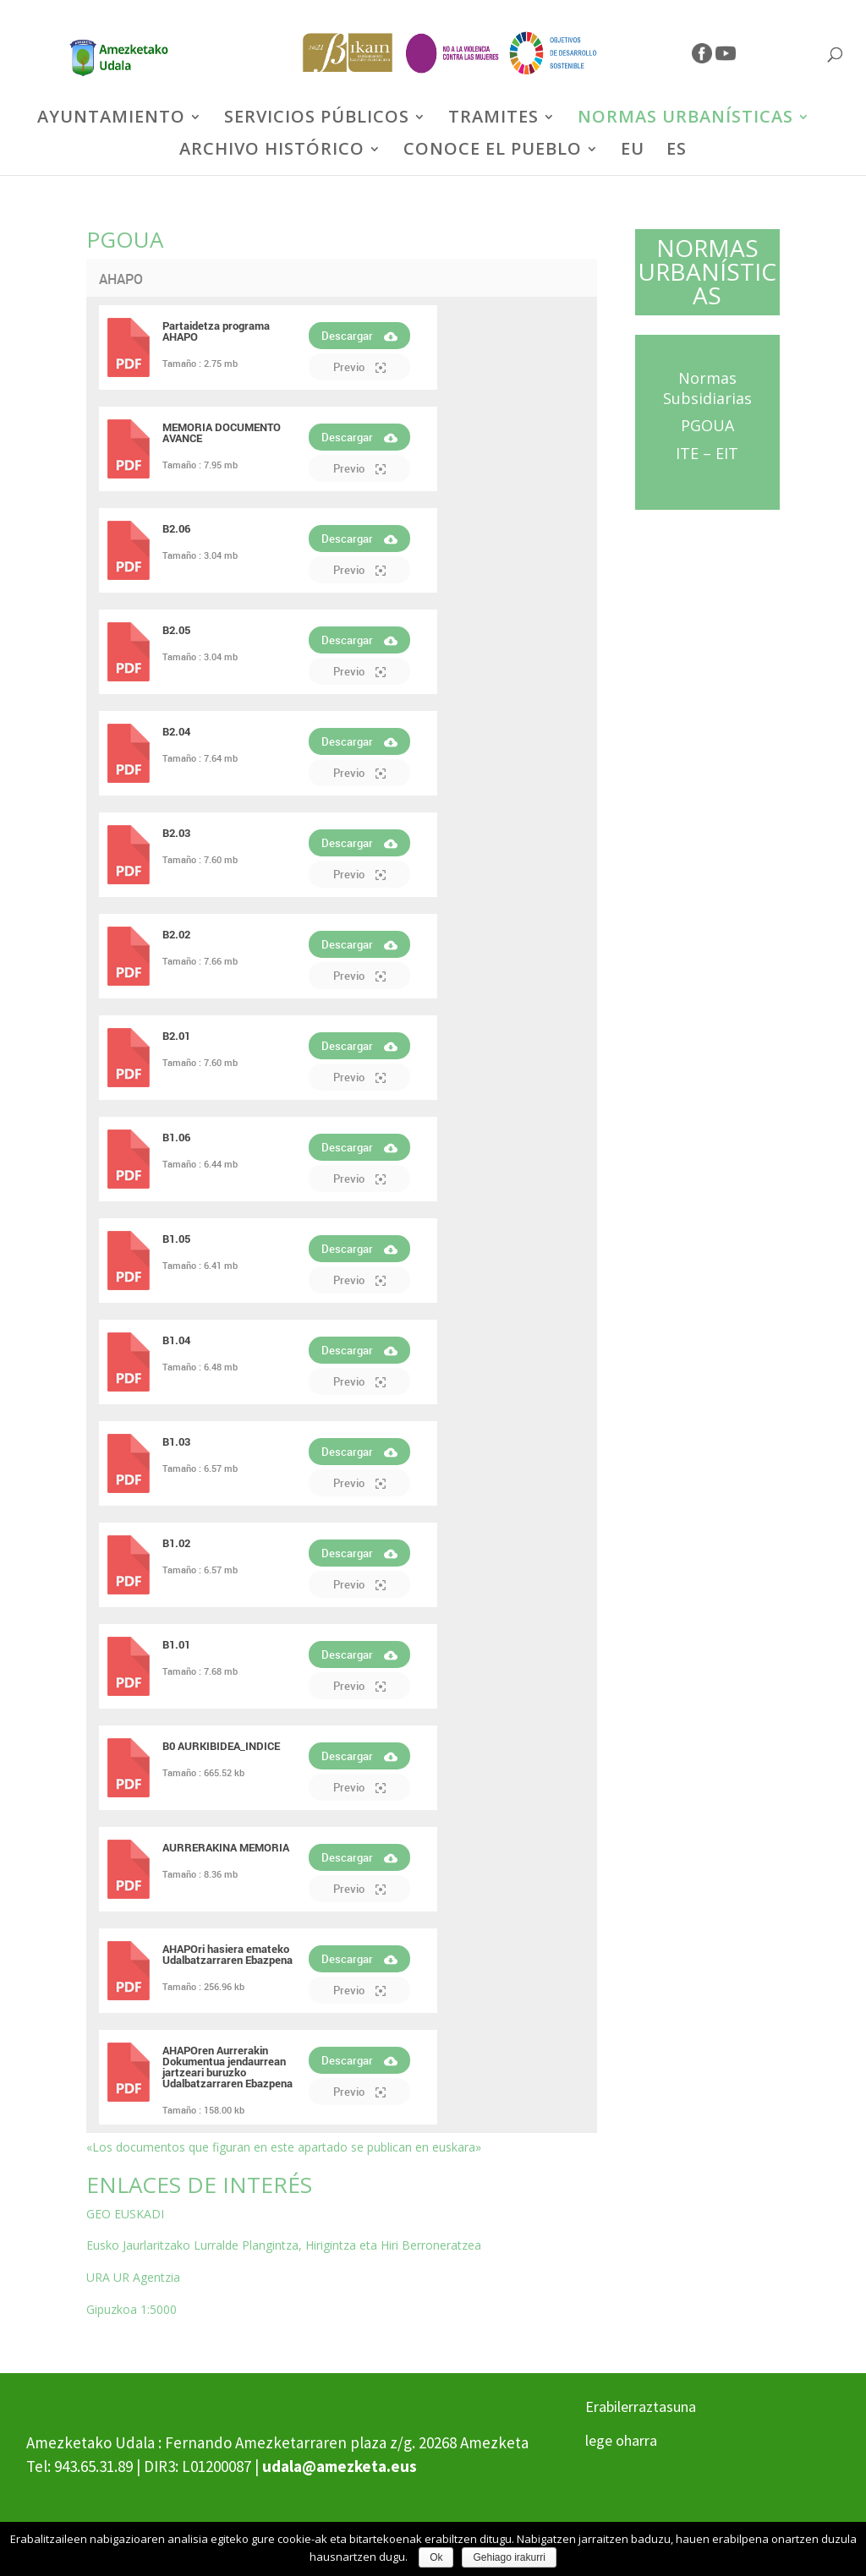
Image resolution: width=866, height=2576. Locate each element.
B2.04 (176, 731)
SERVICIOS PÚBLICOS (316, 119)
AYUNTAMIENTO (111, 119)
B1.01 (176, 1644)
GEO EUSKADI (125, 2214)
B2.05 (176, 629)
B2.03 (176, 832)
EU (632, 151)
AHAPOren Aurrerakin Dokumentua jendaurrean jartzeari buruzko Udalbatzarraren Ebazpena (227, 2067)
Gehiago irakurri (509, 2557)
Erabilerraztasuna (640, 2406)
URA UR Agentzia (133, 2277)
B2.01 (176, 1035)
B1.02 (176, 1543)
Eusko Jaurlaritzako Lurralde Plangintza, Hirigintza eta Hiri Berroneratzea (283, 2245)
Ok (436, 2557)
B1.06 (176, 1137)
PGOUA (707, 425)
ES (676, 151)
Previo (359, 367)
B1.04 (176, 1340)
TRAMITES (493, 119)
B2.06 (176, 528)
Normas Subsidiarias (707, 388)
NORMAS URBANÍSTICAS (685, 119)
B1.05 (176, 1238)
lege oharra (621, 2440)
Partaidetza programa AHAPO (216, 331)
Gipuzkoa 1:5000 (131, 2309)
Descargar (359, 335)
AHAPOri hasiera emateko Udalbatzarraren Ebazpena (227, 1954)
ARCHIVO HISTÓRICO (271, 151)
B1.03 (176, 1441)
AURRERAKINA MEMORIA (225, 1847)
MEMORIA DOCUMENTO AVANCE (221, 432)
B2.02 (176, 934)
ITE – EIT (707, 453)
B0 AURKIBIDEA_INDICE (221, 1745)
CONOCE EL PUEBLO (492, 151)
